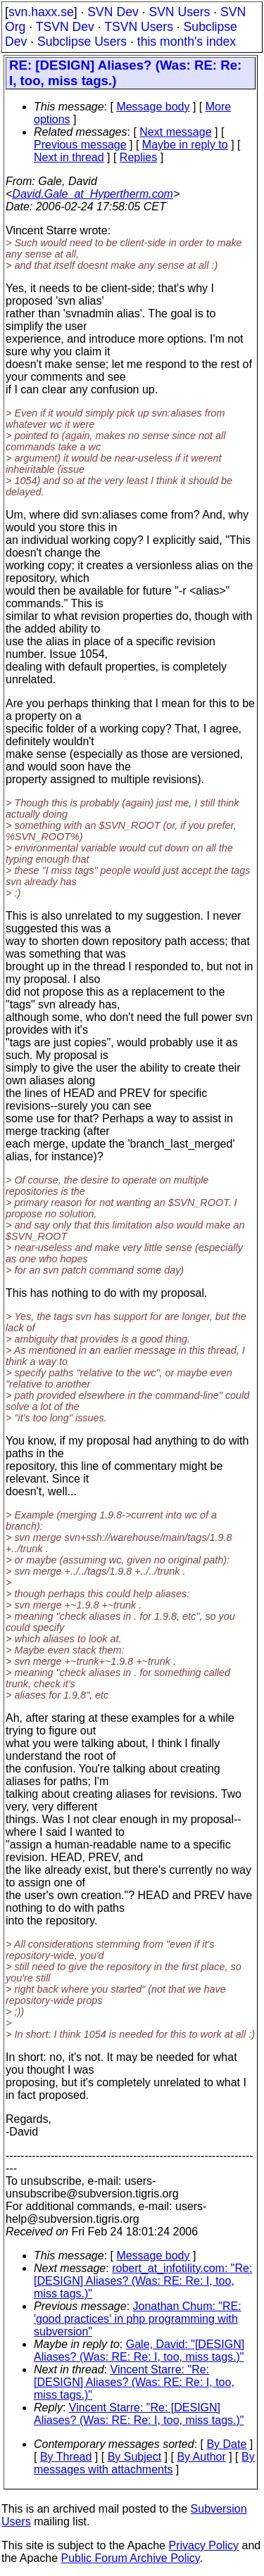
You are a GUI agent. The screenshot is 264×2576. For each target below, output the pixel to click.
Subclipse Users (82, 41)
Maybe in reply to (185, 145)
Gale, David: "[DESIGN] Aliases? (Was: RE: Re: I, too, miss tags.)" (139, 2350)
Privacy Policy (203, 2545)
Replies (138, 157)
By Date (226, 2444)
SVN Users (179, 12)
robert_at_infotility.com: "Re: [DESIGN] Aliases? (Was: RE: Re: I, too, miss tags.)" (143, 2280)
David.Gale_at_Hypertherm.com (92, 194)
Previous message (80, 145)
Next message (175, 132)
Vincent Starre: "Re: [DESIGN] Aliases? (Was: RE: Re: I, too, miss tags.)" (134, 2382)
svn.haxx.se (41, 12)
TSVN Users (138, 27)
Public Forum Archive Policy (130, 2558)
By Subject (134, 2457)
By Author (201, 2457)
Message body (152, 107)
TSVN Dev (65, 27)
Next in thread (69, 157)
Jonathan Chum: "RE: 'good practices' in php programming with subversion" (137, 2318)
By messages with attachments (144, 2463)
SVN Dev (112, 12)
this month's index (186, 41)
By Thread (66, 2457)
